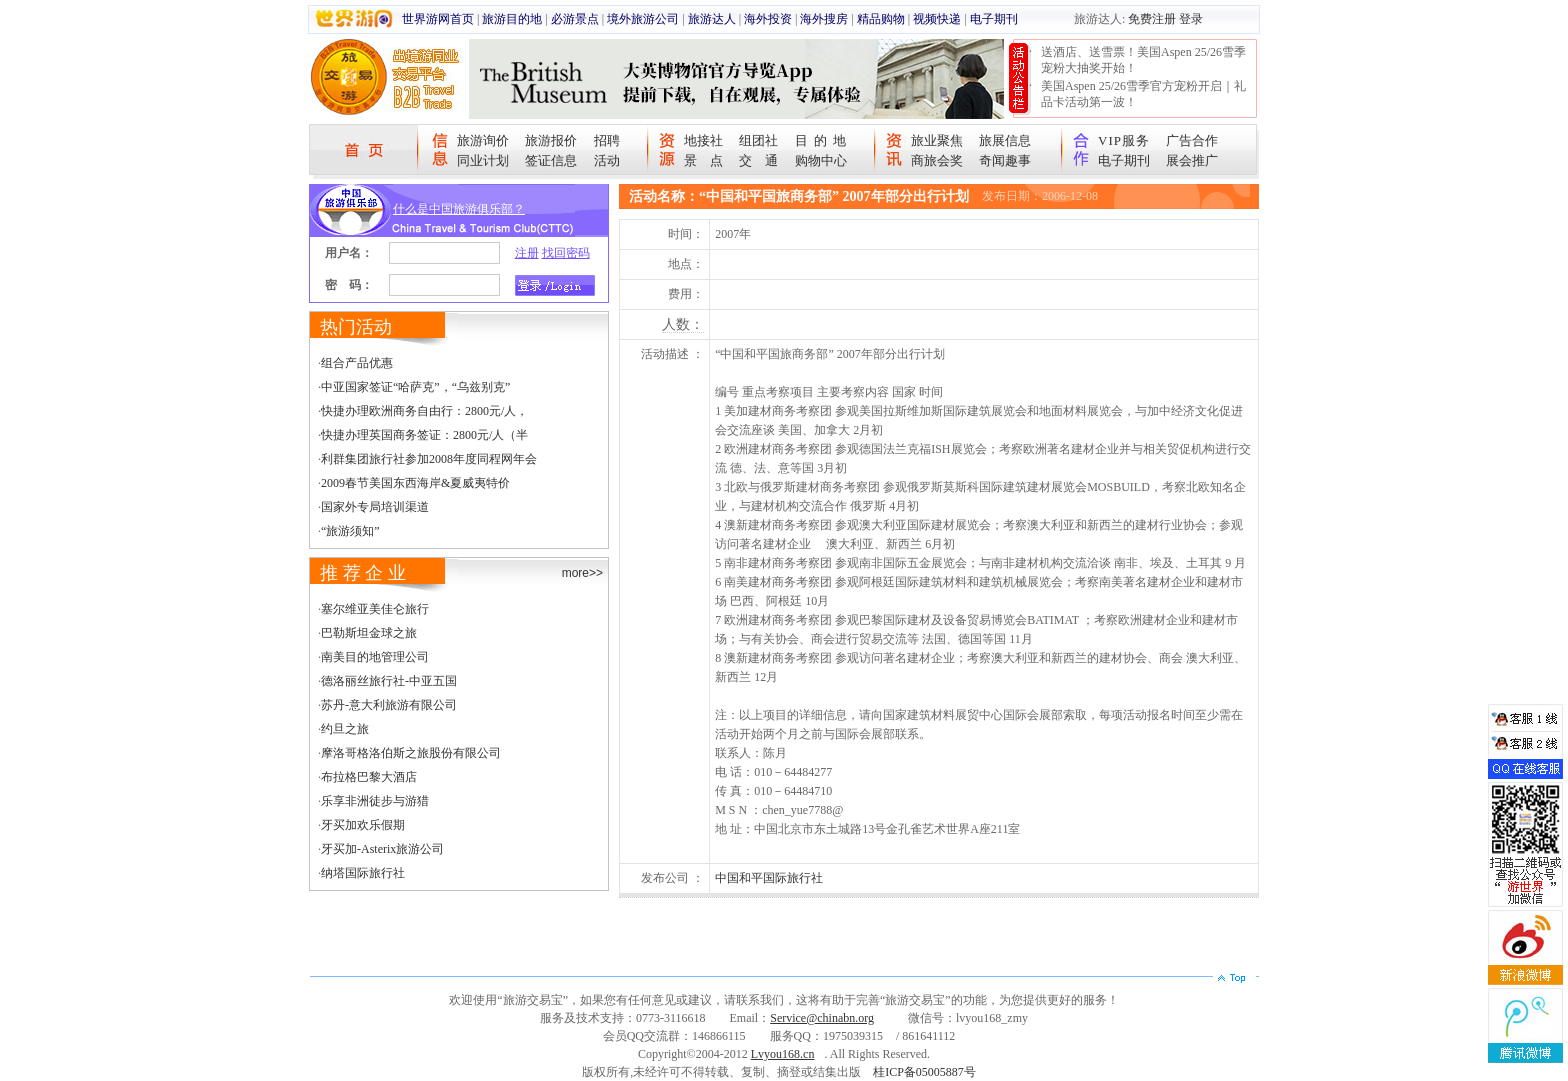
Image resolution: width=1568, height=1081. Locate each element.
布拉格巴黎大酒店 (369, 777)
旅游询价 (483, 140)
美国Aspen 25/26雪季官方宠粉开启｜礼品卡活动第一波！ (1143, 94)
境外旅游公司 (643, 19)
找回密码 (566, 253)
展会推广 (1192, 160)
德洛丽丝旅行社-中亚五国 (389, 681)
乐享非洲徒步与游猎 (375, 801)
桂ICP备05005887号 (924, 1072)
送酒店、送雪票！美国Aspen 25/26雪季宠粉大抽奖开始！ (1143, 60)
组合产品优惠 (357, 363)
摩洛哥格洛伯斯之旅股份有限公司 (411, 753)
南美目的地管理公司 (375, 657)
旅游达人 (712, 19)
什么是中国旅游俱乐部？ (459, 209)
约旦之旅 (345, 729)
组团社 (758, 140)
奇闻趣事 (1005, 160)
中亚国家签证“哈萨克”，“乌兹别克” (415, 387)
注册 (527, 253)
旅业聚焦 (937, 140)
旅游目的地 (512, 19)
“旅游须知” (350, 531)
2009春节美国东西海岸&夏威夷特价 (415, 483)
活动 (607, 160)
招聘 (607, 140)
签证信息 (551, 160)
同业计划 (483, 160)
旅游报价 (551, 140)
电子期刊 (994, 19)
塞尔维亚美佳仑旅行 (375, 609)
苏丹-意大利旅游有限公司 (389, 705)
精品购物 (881, 19)
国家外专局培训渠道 (375, 507)
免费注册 (1152, 19)
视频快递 (937, 19)
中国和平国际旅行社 (769, 878)
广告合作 (1192, 140)
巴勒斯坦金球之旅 (369, 633)
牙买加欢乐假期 (363, 825)
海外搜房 (824, 19)
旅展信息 (1005, 140)
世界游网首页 (438, 19)
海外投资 (768, 19)
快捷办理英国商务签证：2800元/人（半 (424, 435)
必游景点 (575, 19)
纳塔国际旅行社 (363, 873)
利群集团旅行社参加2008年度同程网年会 (429, 459)
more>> (582, 573)
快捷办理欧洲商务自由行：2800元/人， (424, 411)
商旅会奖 (937, 160)
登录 (1191, 19)
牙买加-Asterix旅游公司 (382, 849)
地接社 (703, 140)
